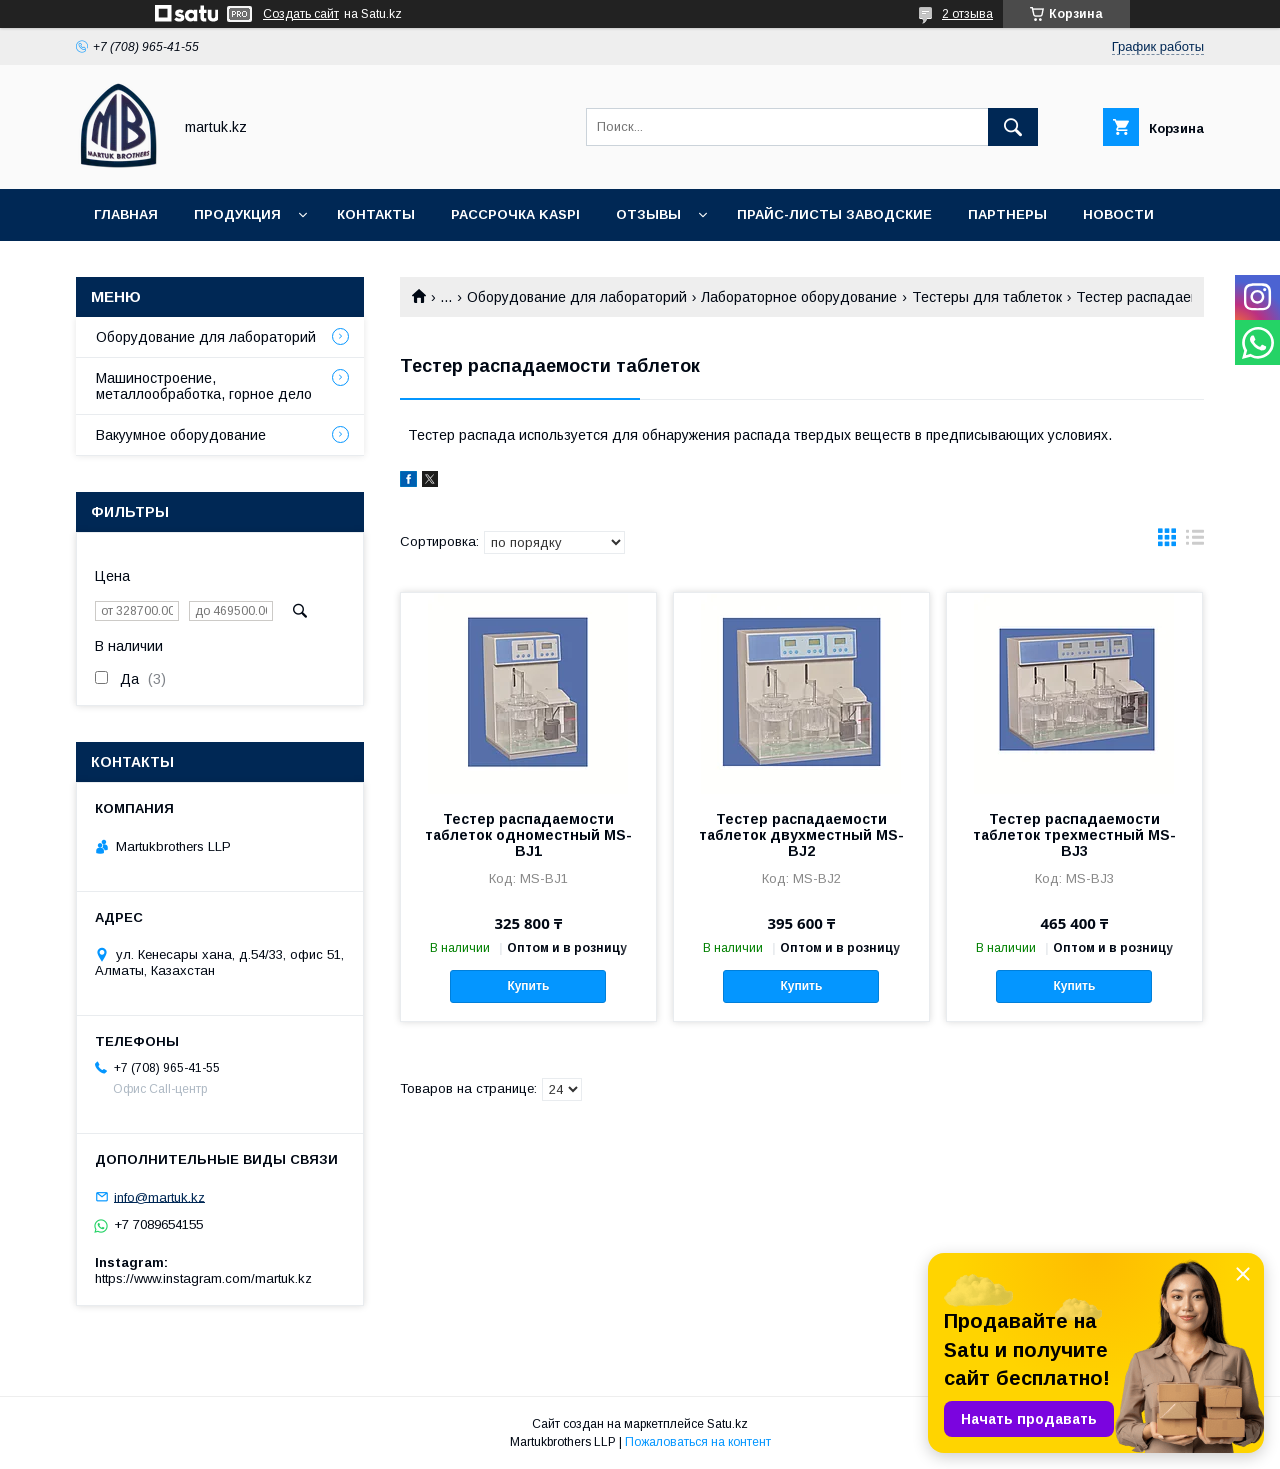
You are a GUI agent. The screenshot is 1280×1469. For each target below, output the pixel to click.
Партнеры (1007, 214)
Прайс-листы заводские (834, 214)
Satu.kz (727, 1424)
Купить (528, 986)
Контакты (376, 214)
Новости (1118, 214)
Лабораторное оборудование (799, 297)
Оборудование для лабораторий (577, 297)
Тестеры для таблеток (987, 297)
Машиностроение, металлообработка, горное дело (204, 386)
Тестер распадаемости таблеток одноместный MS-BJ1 (528, 835)
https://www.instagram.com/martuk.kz (203, 1278)
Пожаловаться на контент (698, 1442)
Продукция (237, 214)
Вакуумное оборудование (181, 435)
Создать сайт (301, 14)
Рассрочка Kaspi (515, 214)
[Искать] (1013, 127)
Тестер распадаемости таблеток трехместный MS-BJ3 (1074, 835)
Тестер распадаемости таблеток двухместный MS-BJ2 (801, 835)
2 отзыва (967, 14)
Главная (126, 214)
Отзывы (648, 214)
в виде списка (1195, 542)
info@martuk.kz (159, 1196)
